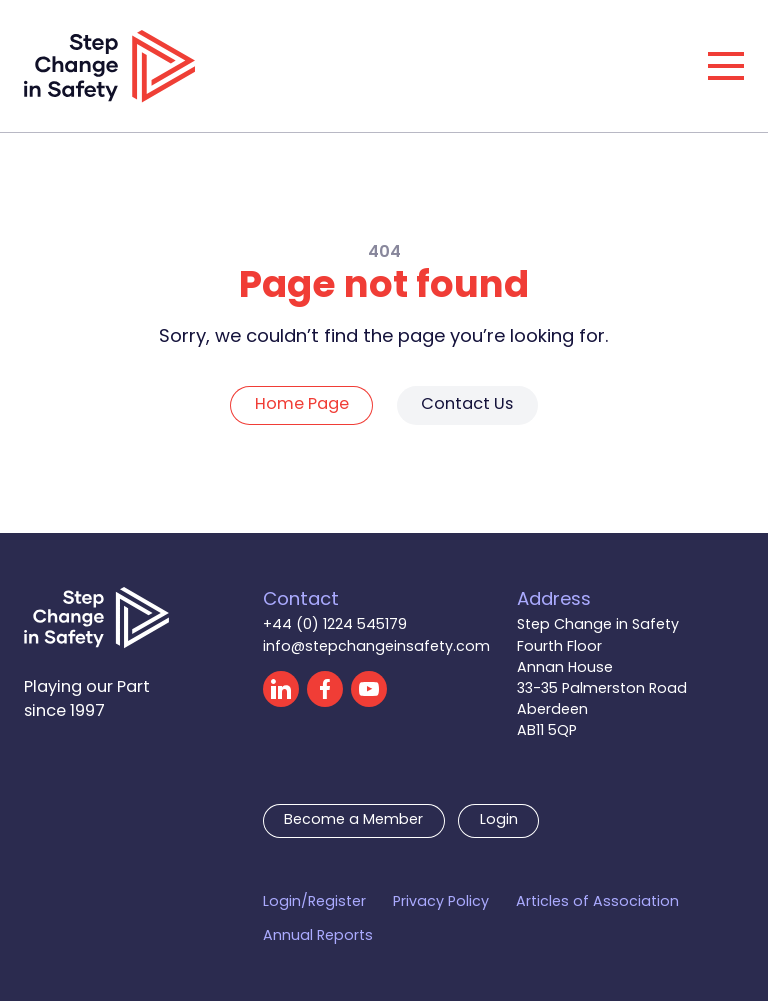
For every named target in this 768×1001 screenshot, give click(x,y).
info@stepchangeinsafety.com (376, 647)
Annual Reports (318, 936)
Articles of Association (597, 902)
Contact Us (467, 405)
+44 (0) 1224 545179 (335, 625)
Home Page (302, 405)
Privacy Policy (441, 902)
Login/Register (314, 902)
